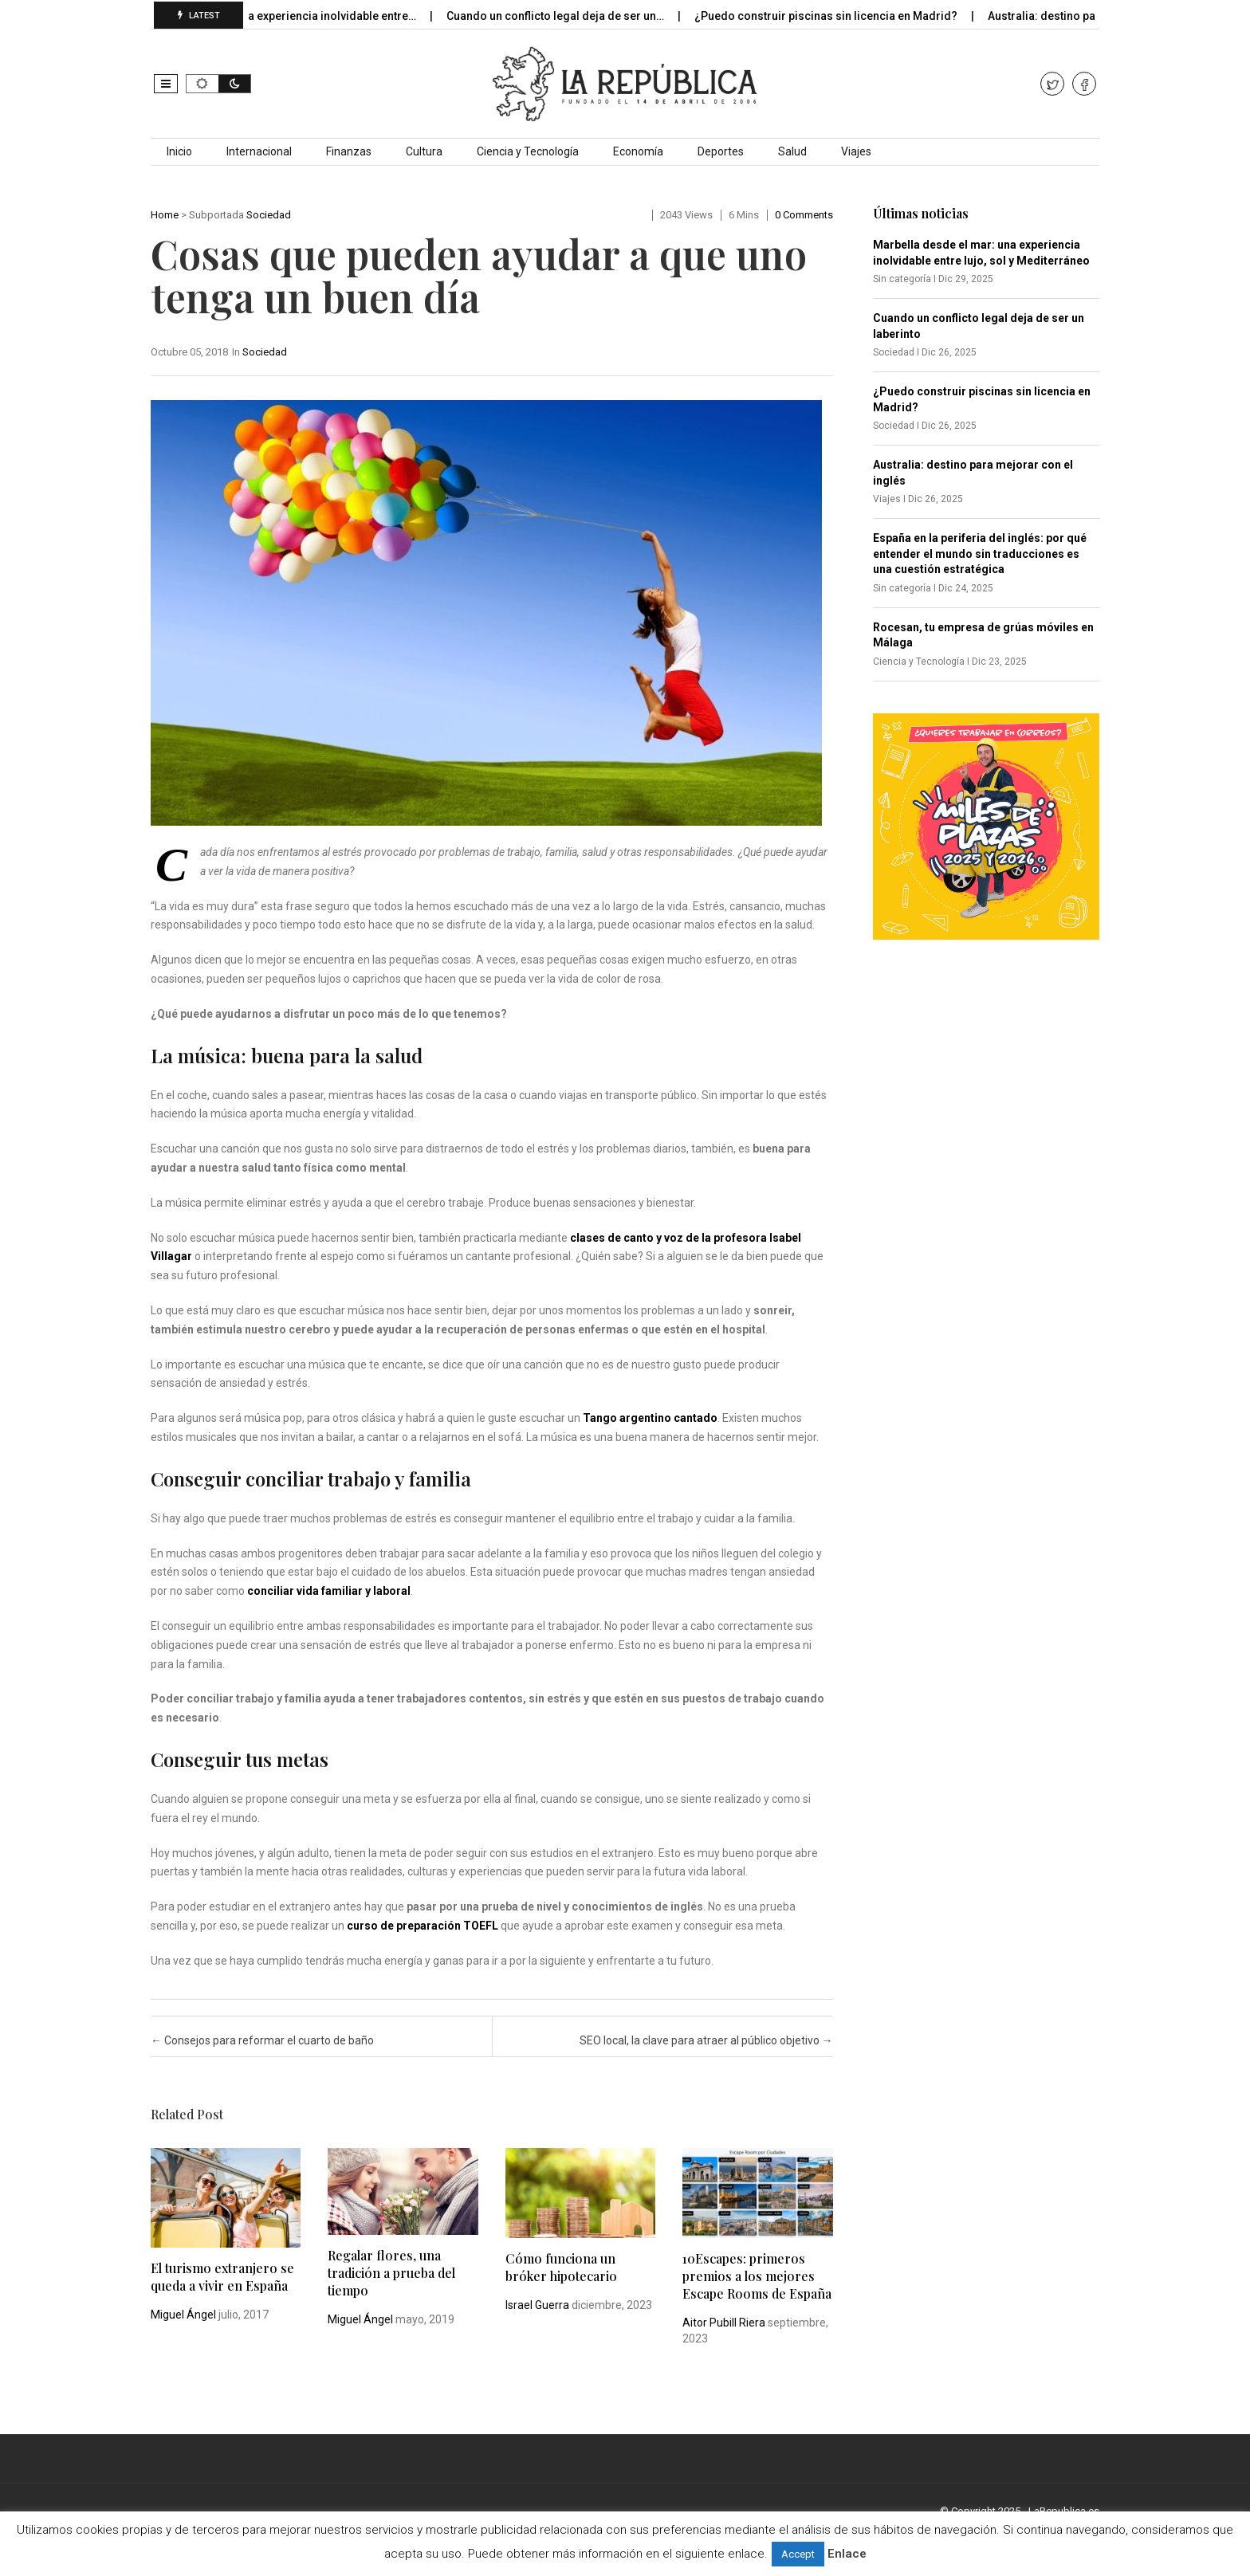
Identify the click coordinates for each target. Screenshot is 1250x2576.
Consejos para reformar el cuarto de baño (262, 2040)
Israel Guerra (537, 2305)
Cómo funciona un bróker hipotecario (561, 2267)
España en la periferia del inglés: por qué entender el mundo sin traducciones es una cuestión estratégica (980, 553)
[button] (166, 83)
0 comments (804, 215)
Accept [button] (798, 2554)
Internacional (259, 151)
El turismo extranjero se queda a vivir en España (222, 2277)
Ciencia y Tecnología (528, 151)
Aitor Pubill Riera (723, 2322)
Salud (792, 151)
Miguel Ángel (183, 2314)
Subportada (216, 215)
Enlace (847, 2554)
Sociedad (268, 215)
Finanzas (348, 151)
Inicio (179, 151)
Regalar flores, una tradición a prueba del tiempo (391, 2273)
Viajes (856, 151)
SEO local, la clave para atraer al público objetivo (706, 2040)
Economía (638, 151)
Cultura (424, 151)
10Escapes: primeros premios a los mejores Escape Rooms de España (756, 2276)
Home (165, 215)
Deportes (721, 151)
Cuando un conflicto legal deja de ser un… (568, 16)
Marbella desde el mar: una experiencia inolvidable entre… (276, 16)
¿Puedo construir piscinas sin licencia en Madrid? (838, 16)
